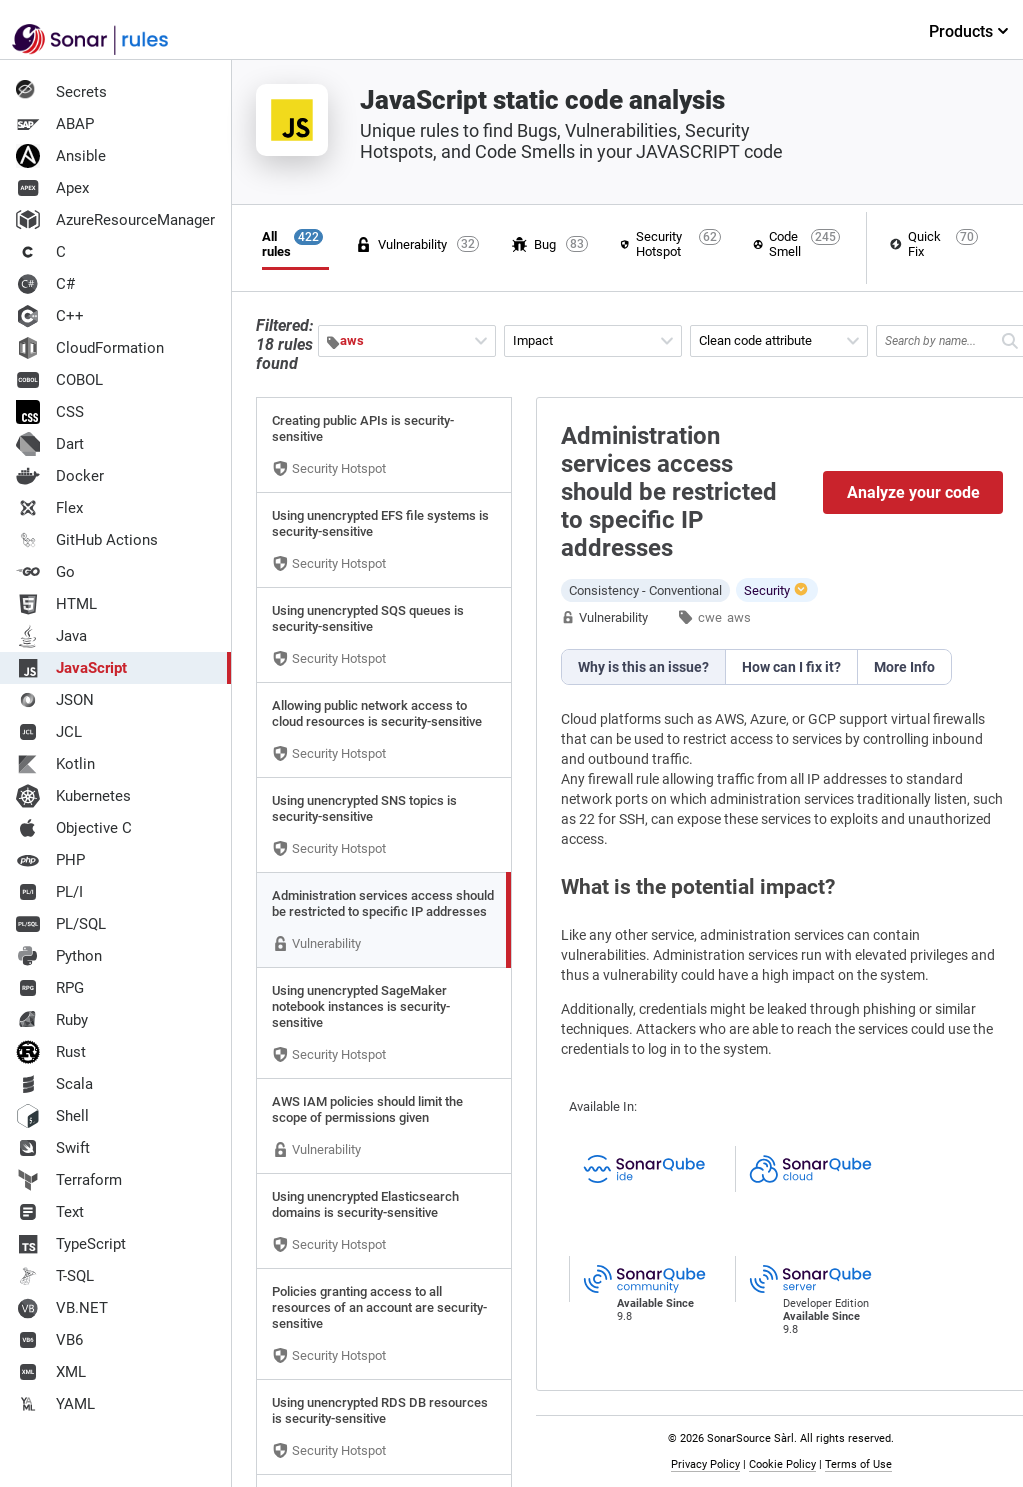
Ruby (52, 1020)
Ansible (61, 156)
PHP (50, 860)
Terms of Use (858, 1464)
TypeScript (71, 1244)
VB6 (49, 1340)
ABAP (55, 124)
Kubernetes (73, 796)
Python (59, 956)
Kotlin (55, 764)
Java (51, 636)
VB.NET (62, 1308)
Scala (54, 1084)
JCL (49, 732)
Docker (60, 476)
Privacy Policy (705, 1464)
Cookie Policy (782, 1464)
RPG (50, 988)
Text (50, 1212)
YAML (55, 1404)
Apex (52, 188)
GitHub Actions (87, 540)
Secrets (61, 92)
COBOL (59, 380)
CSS (50, 412)
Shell (52, 1116)
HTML (56, 604)
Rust (51, 1052)
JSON (55, 700)
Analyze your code (913, 492)
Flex (49, 508)
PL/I (49, 892)
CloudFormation (90, 348)
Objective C (74, 828)
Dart (50, 444)
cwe (710, 617)
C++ (50, 316)
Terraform (69, 1180)
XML (51, 1372)
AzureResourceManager (115, 220)
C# (45, 284)
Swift (53, 1148)
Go (45, 572)
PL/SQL (61, 924)
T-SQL (55, 1276)
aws (739, 617)
